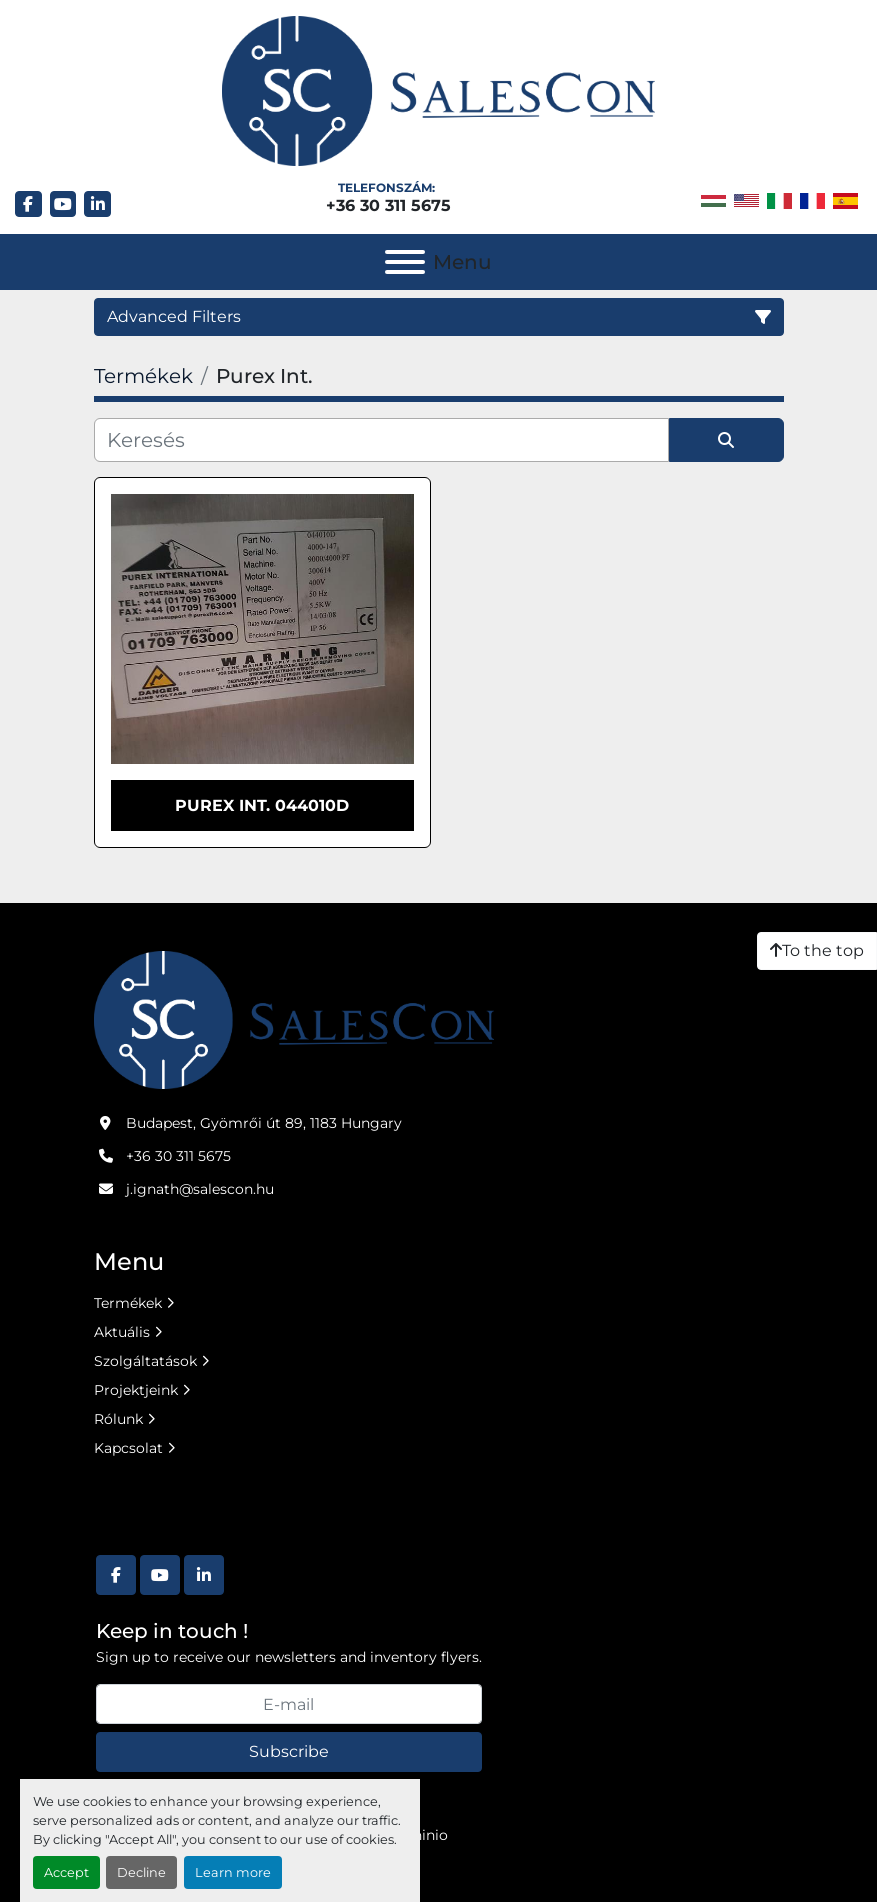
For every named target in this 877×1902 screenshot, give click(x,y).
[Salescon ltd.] (294, 1019)
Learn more (233, 1872)
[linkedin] (97, 204)
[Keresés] (381, 440)
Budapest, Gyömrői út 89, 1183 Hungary (264, 1123)
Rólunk (118, 1419)
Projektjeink (136, 1390)
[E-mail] (289, 1704)
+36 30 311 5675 (388, 205)
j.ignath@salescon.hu (200, 1189)
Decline (141, 1872)
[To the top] (817, 951)
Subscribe (289, 1751)
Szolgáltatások (145, 1361)
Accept (66, 1872)
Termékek (128, 1303)
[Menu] (405, 262)
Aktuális (122, 1332)
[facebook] (28, 204)
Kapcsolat (128, 1448)
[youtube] (63, 204)
